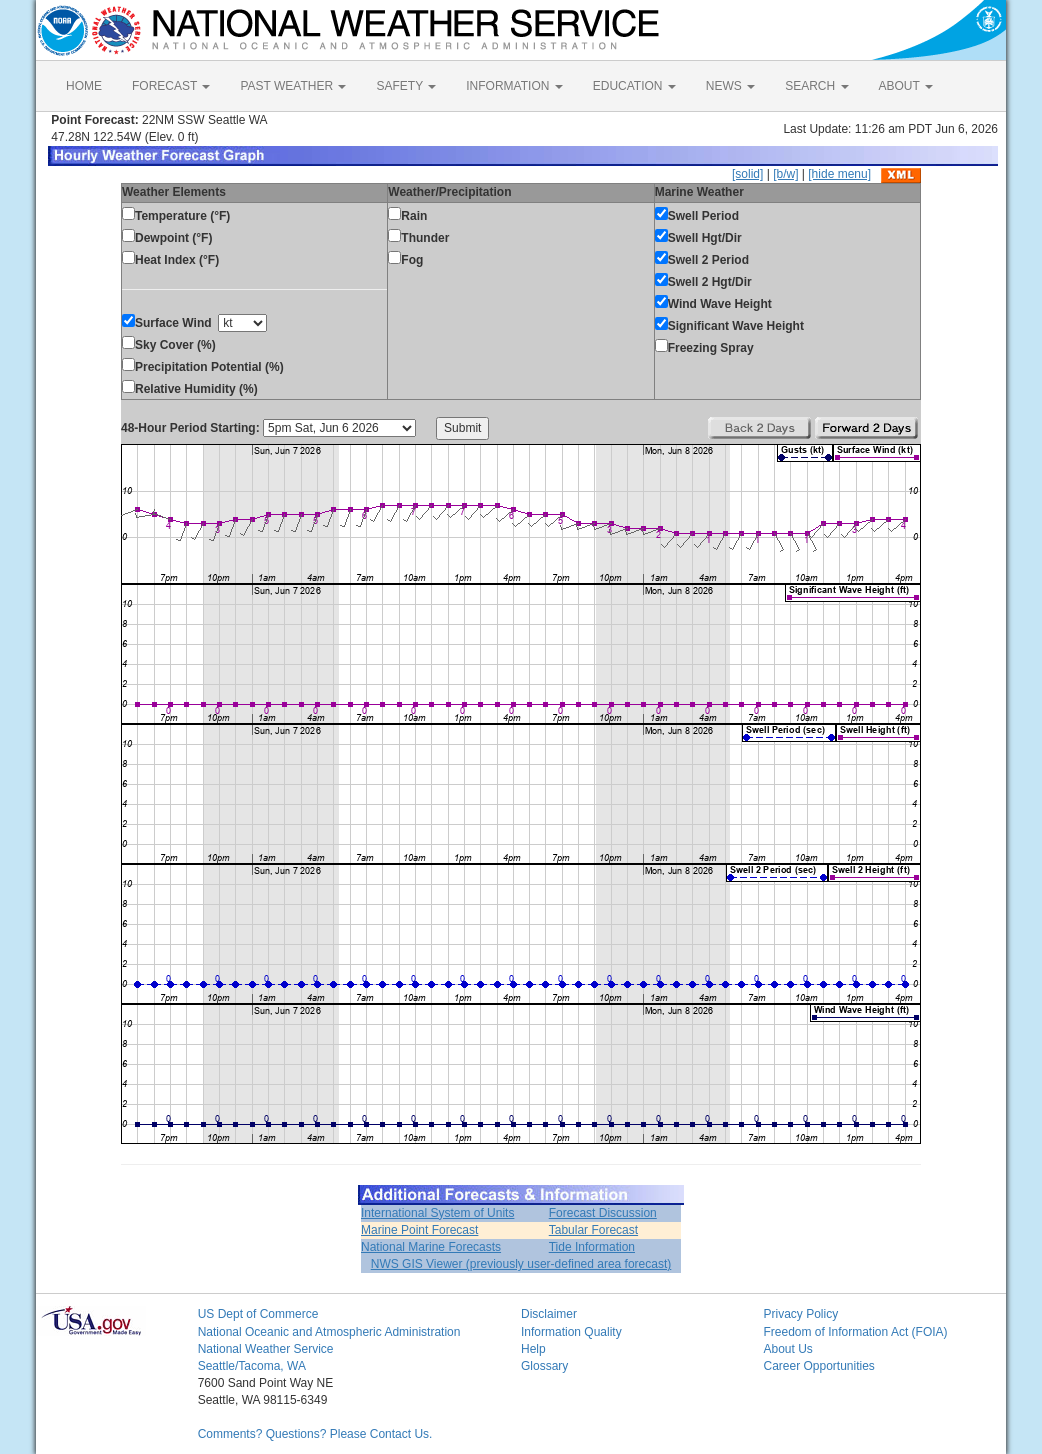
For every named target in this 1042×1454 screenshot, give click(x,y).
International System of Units (437, 1213)
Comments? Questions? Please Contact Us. (315, 1434)
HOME (84, 86)
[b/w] (785, 174)
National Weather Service (266, 1349)
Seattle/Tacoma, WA (252, 1366)
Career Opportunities (818, 1366)
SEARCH (816, 86)
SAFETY (406, 86)
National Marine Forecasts (431, 1247)
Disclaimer (549, 1314)
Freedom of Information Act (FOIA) (855, 1332)
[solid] (747, 174)
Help (533, 1349)
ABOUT (906, 86)
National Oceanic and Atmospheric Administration (329, 1332)
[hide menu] (839, 174)
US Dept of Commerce (258, 1314)
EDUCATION (634, 86)
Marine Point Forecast (419, 1230)
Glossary (544, 1366)
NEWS (730, 86)
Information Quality (571, 1332)
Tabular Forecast (593, 1230)
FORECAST (171, 86)
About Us (787, 1349)
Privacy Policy (800, 1314)
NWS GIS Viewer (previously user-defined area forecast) (521, 1264)
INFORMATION (514, 86)
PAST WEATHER (293, 86)
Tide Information (592, 1247)
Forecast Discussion (603, 1213)
